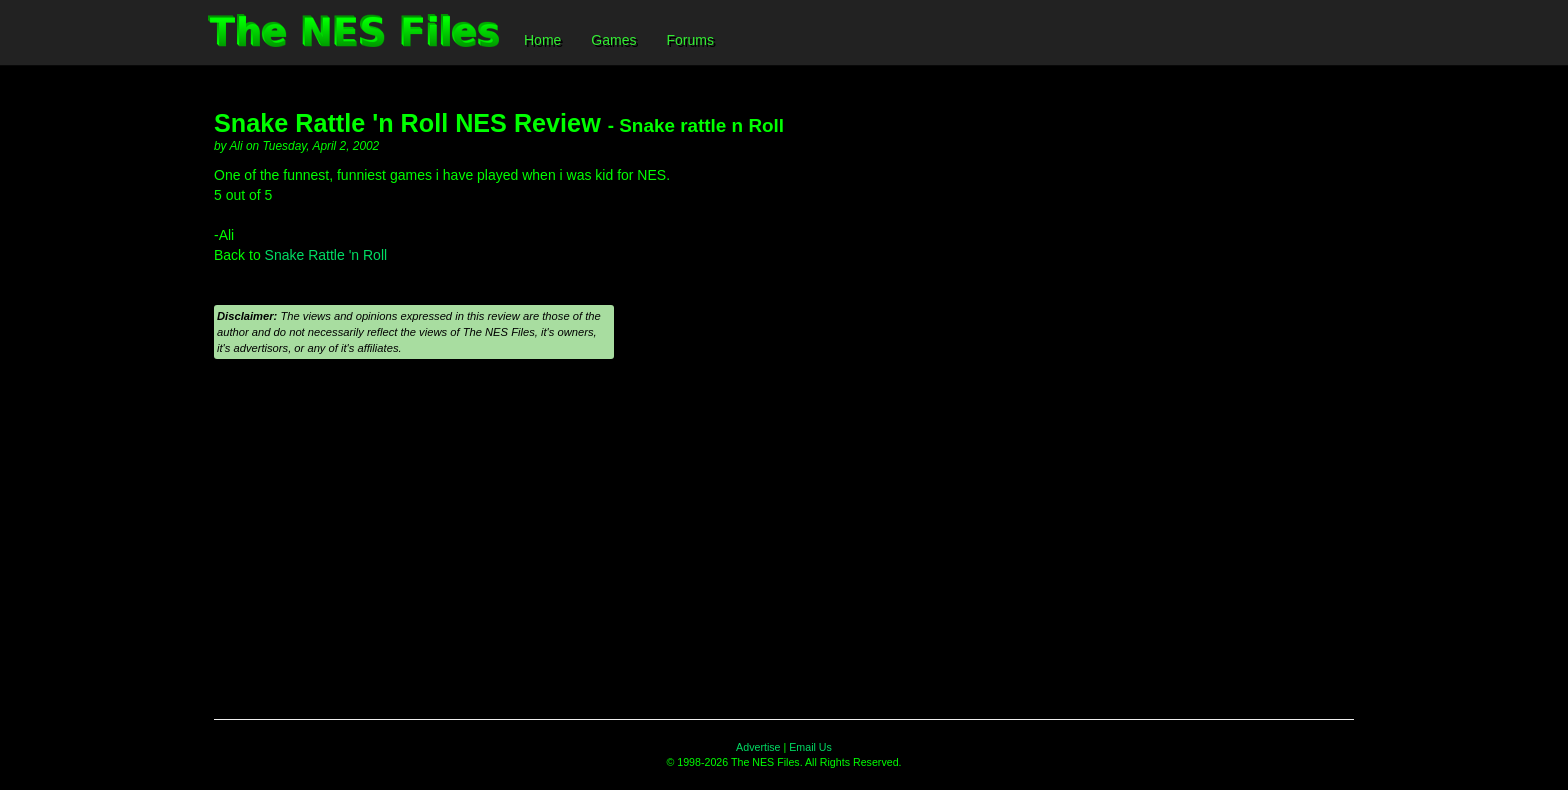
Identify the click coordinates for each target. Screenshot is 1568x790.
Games (613, 40)
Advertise (758, 747)
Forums (689, 40)
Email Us (810, 747)
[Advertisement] (784, 539)
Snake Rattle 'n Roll (326, 255)
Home (542, 40)
